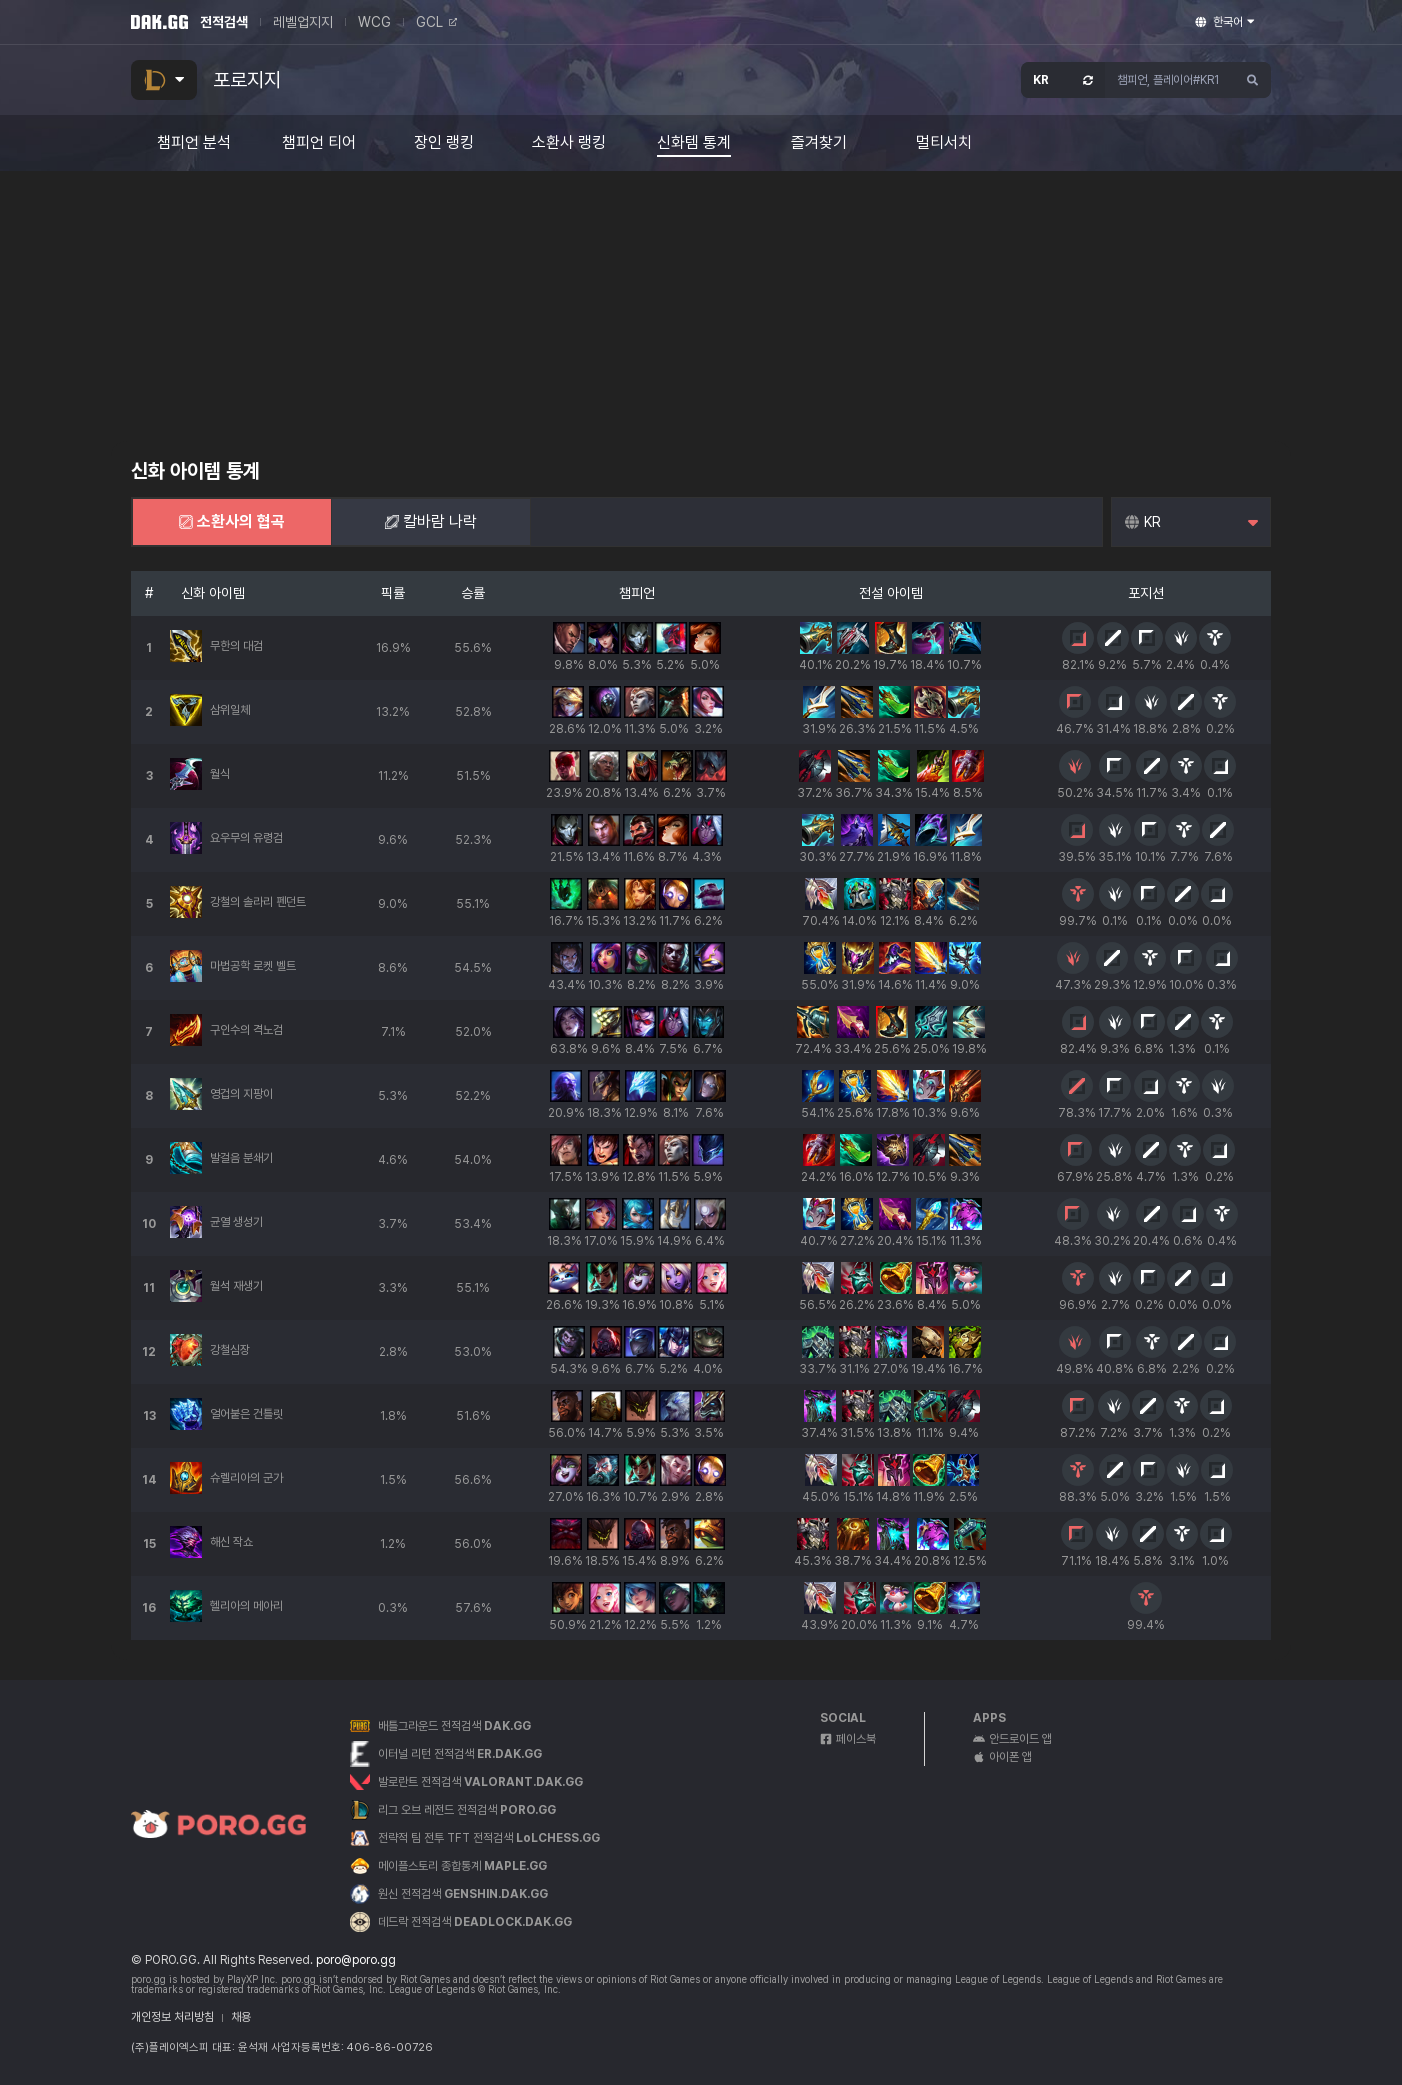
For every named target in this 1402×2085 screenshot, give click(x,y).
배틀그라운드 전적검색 (454, 1726)
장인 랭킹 (444, 143)
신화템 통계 (694, 143)
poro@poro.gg (356, 1960)
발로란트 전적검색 (480, 1782)
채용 (241, 2017)
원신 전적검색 (463, 1894)
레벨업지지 (303, 22)
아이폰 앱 (1002, 1757)
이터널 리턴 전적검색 (460, 1754)
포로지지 (247, 80)
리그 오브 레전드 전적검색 (467, 1810)
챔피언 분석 (194, 143)
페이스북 (848, 1739)
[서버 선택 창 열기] (1063, 80)
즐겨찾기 (819, 143)
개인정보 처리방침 (172, 2017)
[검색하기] (1253, 80)
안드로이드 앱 (1012, 1739)
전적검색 (224, 22)
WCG (374, 22)
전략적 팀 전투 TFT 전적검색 (489, 1838)
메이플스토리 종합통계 (462, 1866)
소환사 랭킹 (569, 143)
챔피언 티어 (319, 143)
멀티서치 (944, 143)
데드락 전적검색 (475, 1922)
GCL (436, 22)
